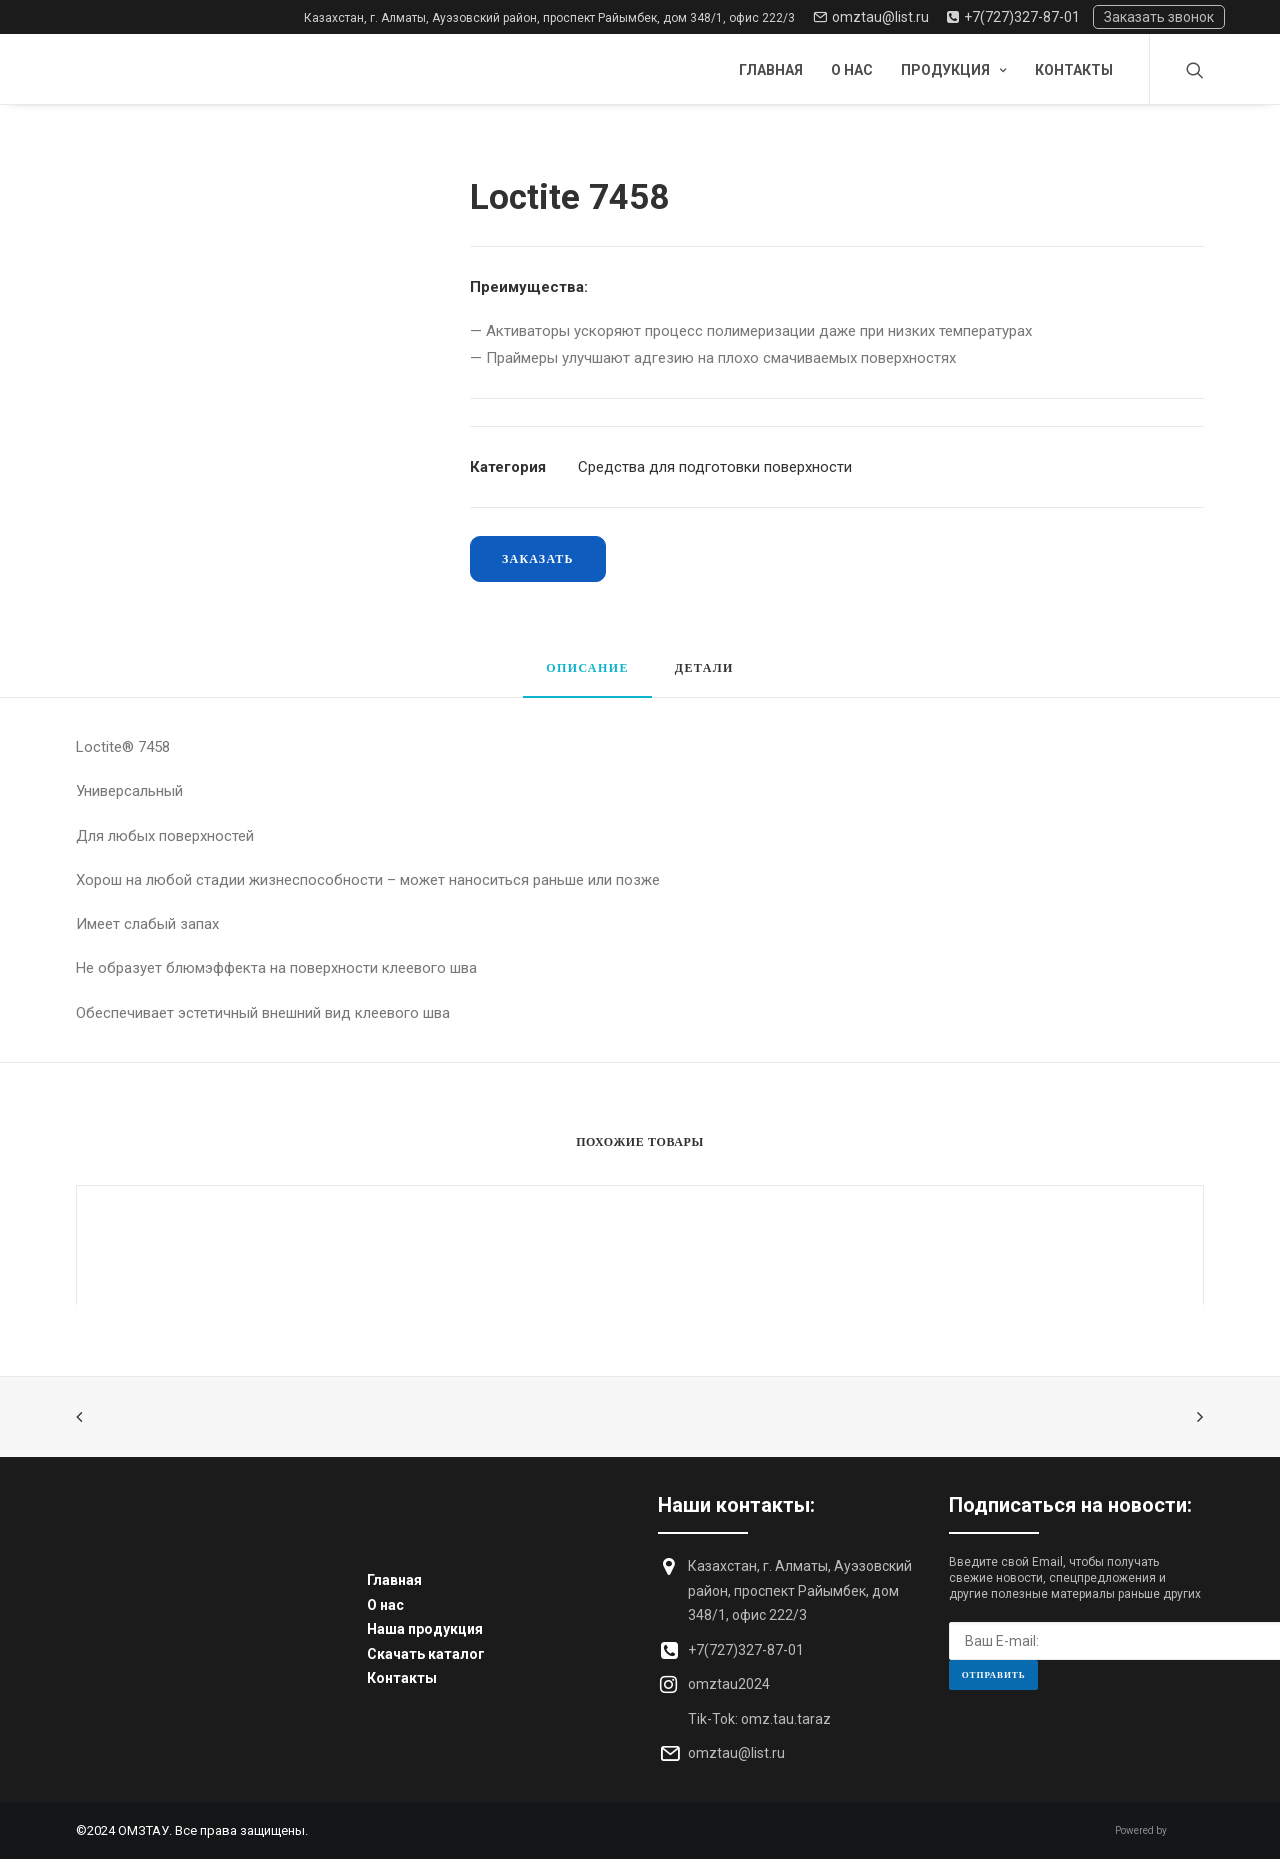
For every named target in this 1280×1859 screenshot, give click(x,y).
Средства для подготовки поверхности (715, 467)
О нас (852, 70)
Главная (771, 70)
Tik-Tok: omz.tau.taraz (759, 1719)
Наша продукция (425, 1629)
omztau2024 (729, 1684)
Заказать (538, 558)
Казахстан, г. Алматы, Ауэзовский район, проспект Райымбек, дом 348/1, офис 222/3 (549, 18)
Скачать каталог (426, 1654)
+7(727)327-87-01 (1013, 17)
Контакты (1074, 70)
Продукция (954, 70)
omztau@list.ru (871, 17)
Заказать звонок (1159, 17)
